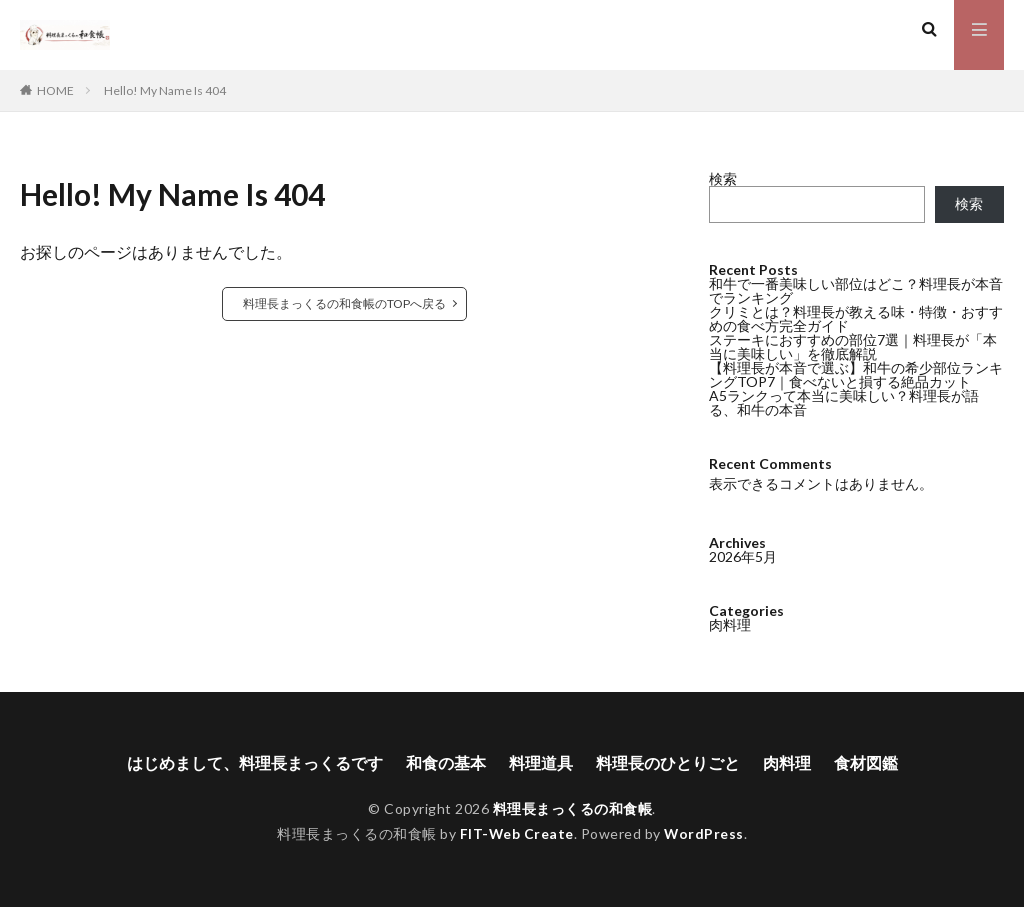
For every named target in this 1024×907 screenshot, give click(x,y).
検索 (723, 178)
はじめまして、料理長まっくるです (255, 763)
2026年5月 (743, 556)
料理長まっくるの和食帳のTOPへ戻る (344, 303)
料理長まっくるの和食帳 (573, 809)
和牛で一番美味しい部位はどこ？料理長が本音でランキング (856, 290)
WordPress (704, 833)
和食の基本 (446, 763)
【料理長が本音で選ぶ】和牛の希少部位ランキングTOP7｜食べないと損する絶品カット (856, 374)
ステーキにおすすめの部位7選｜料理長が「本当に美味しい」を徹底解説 (853, 346)
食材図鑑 (866, 763)
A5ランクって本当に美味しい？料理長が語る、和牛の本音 (844, 402)
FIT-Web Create (516, 833)
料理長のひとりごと (668, 763)
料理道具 (541, 763)
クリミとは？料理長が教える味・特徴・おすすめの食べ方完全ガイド (856, 318)
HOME (55, 90)
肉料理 (730, 624)
